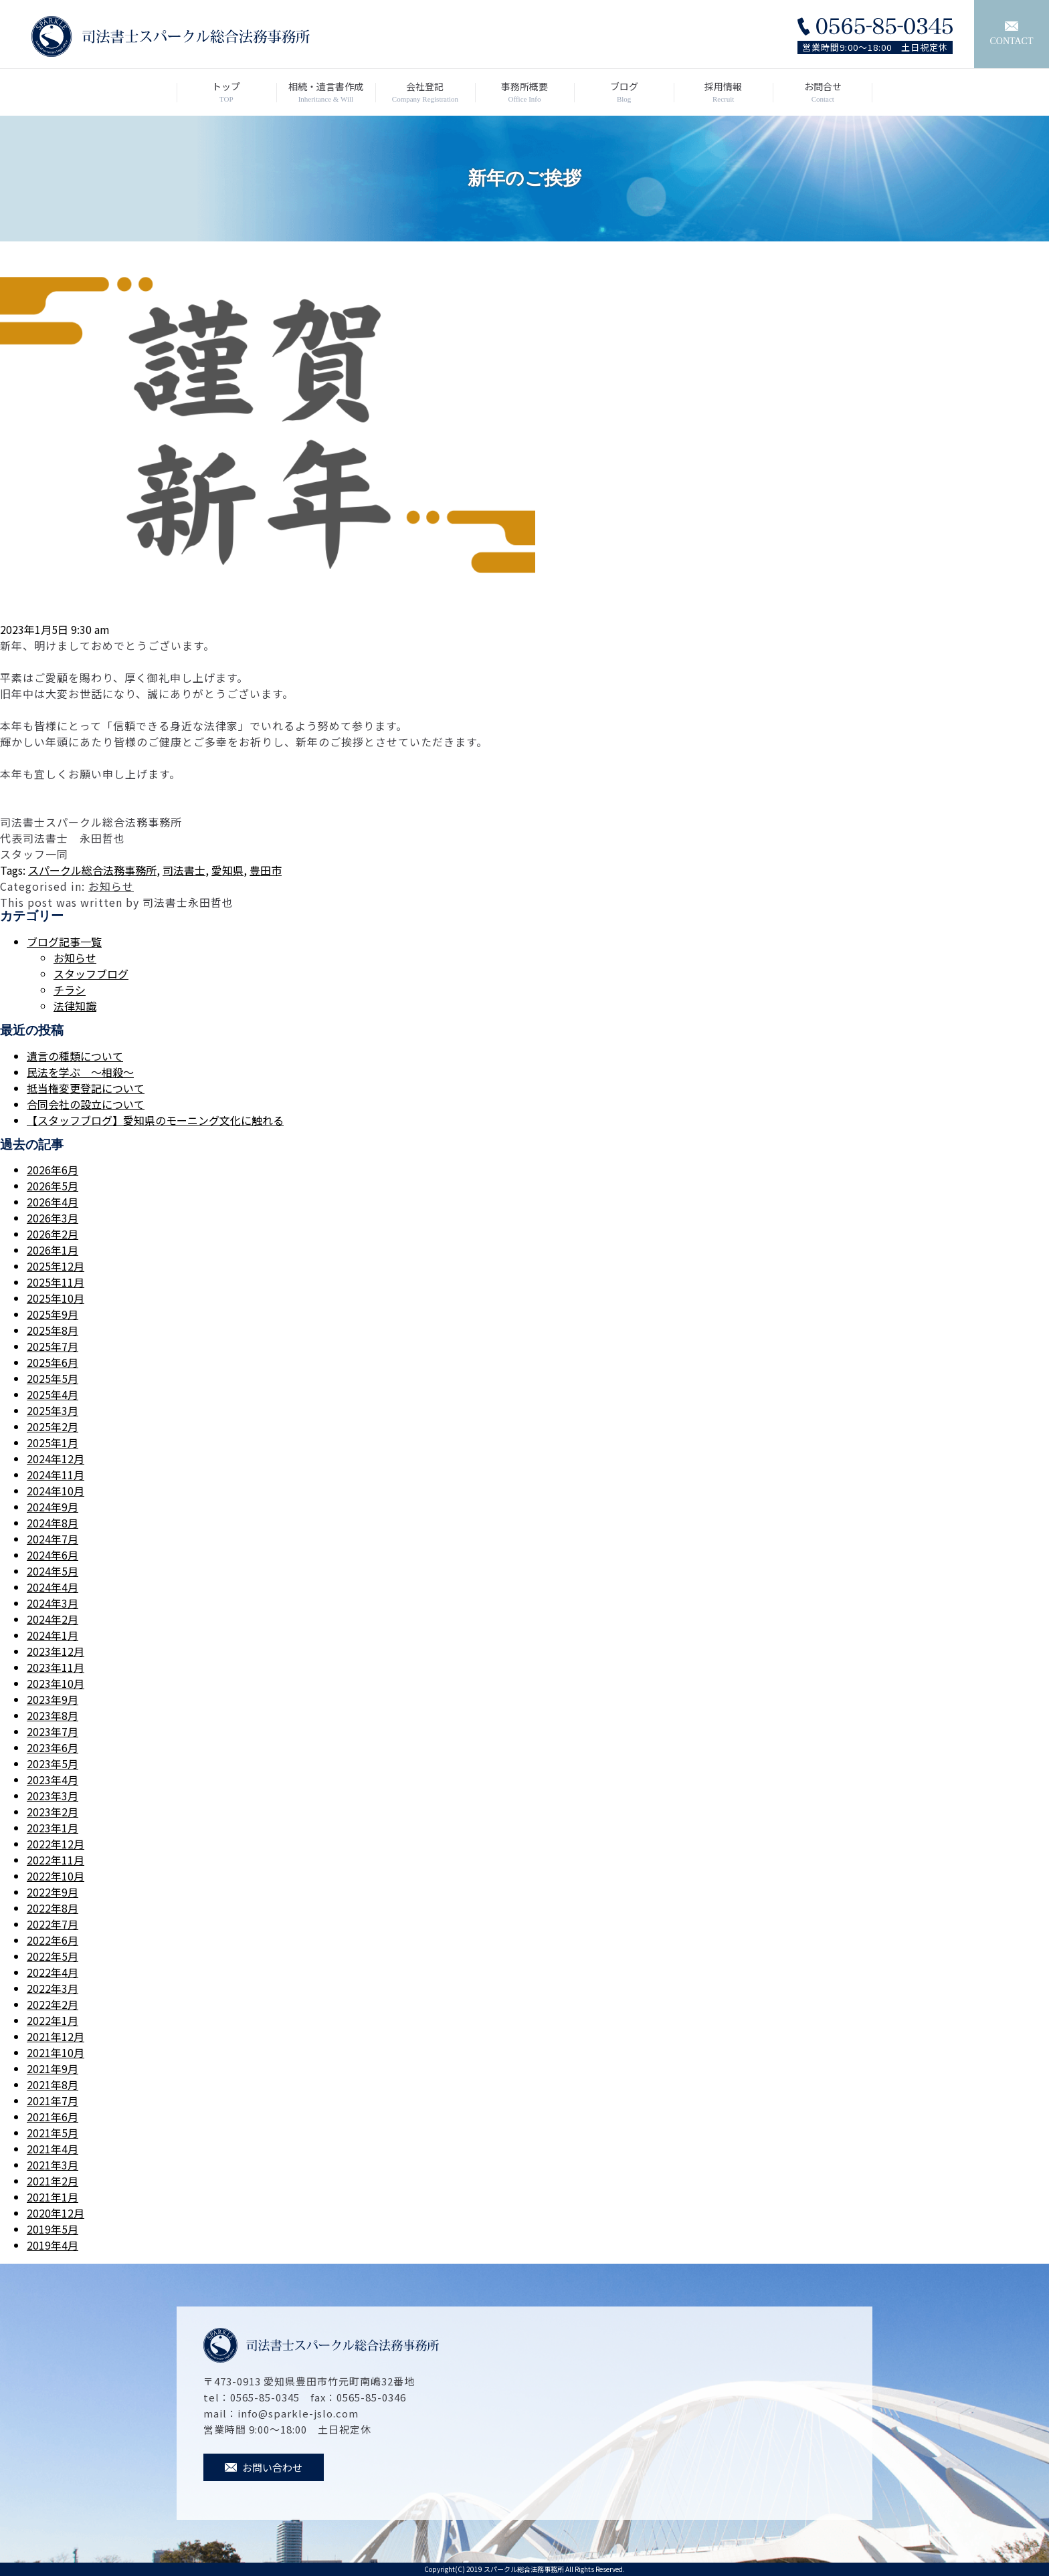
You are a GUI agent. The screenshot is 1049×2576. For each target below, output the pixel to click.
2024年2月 (52, 1619)
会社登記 (425, 92)
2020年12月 (55, 2213)
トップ (226, 92)
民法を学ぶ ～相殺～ (80, 1072)
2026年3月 (52, 1218)
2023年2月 (52, 1812)
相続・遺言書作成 (326, 92)
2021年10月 (55, 2052)
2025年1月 (52, 1442)
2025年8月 (52, 1330)
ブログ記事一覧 (64, 942)
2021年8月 (52, 2084)
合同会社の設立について (86, 1104)
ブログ (624, 92)
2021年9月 (52, 2068)
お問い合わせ (263, 2467)
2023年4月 (52, 1780)
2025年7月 (52, 1346)
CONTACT (1012, 33)
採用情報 (723, 92)
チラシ (70, 990)
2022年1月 (52, 2020)
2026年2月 (52, 1234)
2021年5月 (52, 2133)
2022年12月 (55, 1844)
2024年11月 (55, 1475)
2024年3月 (52, 1603)
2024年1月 (52, 1635)
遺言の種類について (75, 1056)
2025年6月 (52, 1362)
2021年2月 (52, 2181)
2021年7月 (52, 2100)
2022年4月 (52, 1972)
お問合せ (822, 92)
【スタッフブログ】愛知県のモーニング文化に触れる (155, 1120)
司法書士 (184, 870)
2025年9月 (52, 1314)
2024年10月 (55, 1491)
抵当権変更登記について (86, 1088)
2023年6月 (52, 1747)
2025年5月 (52, 1378)
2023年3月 (52, 1796)
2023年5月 (52, 1763)
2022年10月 (55, 1876)
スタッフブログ (91, 974)
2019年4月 (52, 2245)
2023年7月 (52, 1731)
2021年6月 (52, 2117)
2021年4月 (52, 2149)
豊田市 (266, 870)
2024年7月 (52, 1539)
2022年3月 (52, 1988)
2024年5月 (52, 1571)
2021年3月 (52, 2165)
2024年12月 (55, 1459)
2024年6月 (52, 1555)
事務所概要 (525, 92)
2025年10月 (55, 1298)
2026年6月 (52, 1170)
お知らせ (111, 886)
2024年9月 (52, 1507)
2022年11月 (55, 1860)
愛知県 (227, 870)
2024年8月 (52, 1523)
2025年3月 (52, 1410)
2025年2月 (52, 1426)
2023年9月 (52, 1699)
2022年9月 (52, 1892)
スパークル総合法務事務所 (92, 870)
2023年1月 (52, 1828)
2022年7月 (52, 1924)
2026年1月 (52, 1250)
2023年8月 (52, 1715)
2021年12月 (55, 2036)
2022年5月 (52, 1956)
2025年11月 (55, 1282)
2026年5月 (52, 1186)
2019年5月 (52, 2229)
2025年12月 (55, 1266)
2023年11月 (55, 1667)
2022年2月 (52, 2004)
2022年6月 (52, 1940)
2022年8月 (52, 1908)
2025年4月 (52, 1394)
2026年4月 (52, 1202)
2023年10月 (55, 1683)
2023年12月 (55, 1651)
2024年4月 (52, 1587)
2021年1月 (52, 2197)
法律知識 (75, 1006)
